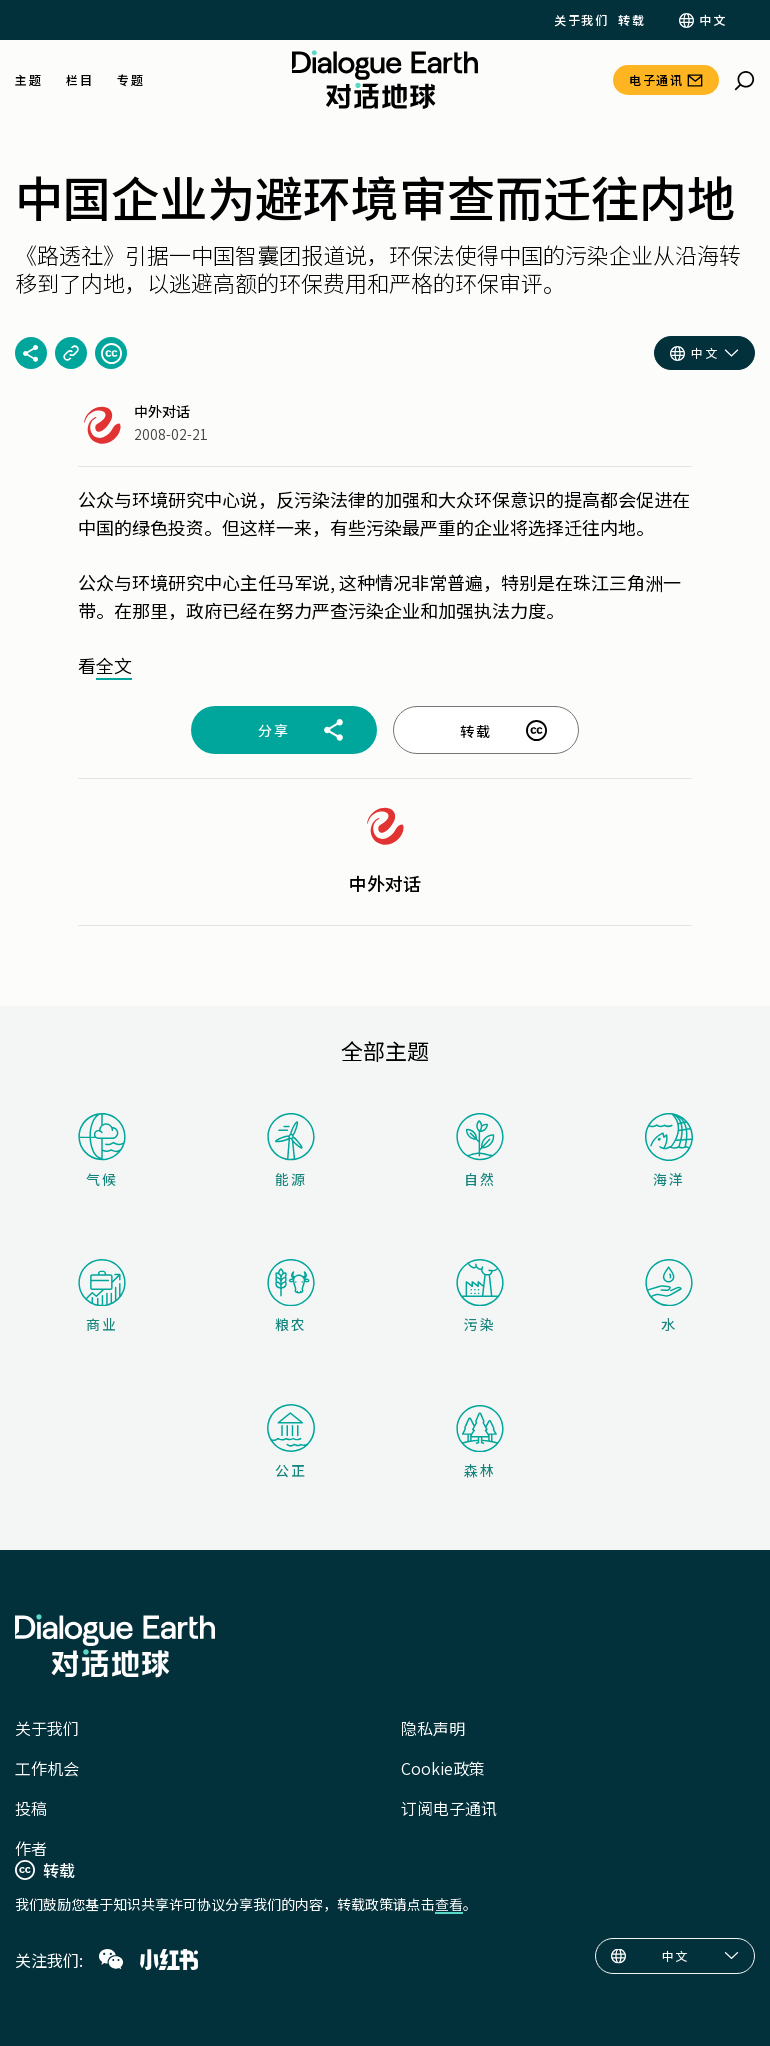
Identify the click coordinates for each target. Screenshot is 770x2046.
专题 (130, 80)
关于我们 (581, 20)
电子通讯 (656, 79)
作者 (31, 1848)
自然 (480, 1150)
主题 (28, 80)
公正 (291, 1442)
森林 (480, 1442)
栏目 (79, 80)
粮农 (291, 1296)
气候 (102, 1150)
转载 (631, 20)
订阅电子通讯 (449, 1808)
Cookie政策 (443, 1768)
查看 (449, 1904)
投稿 (31, 1808)
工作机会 (47, 1768)
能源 (291, 1150)
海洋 (669, 1151)
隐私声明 (433, 1728)
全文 (114, 665)
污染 (480, 1296)
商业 (102, 1296)
